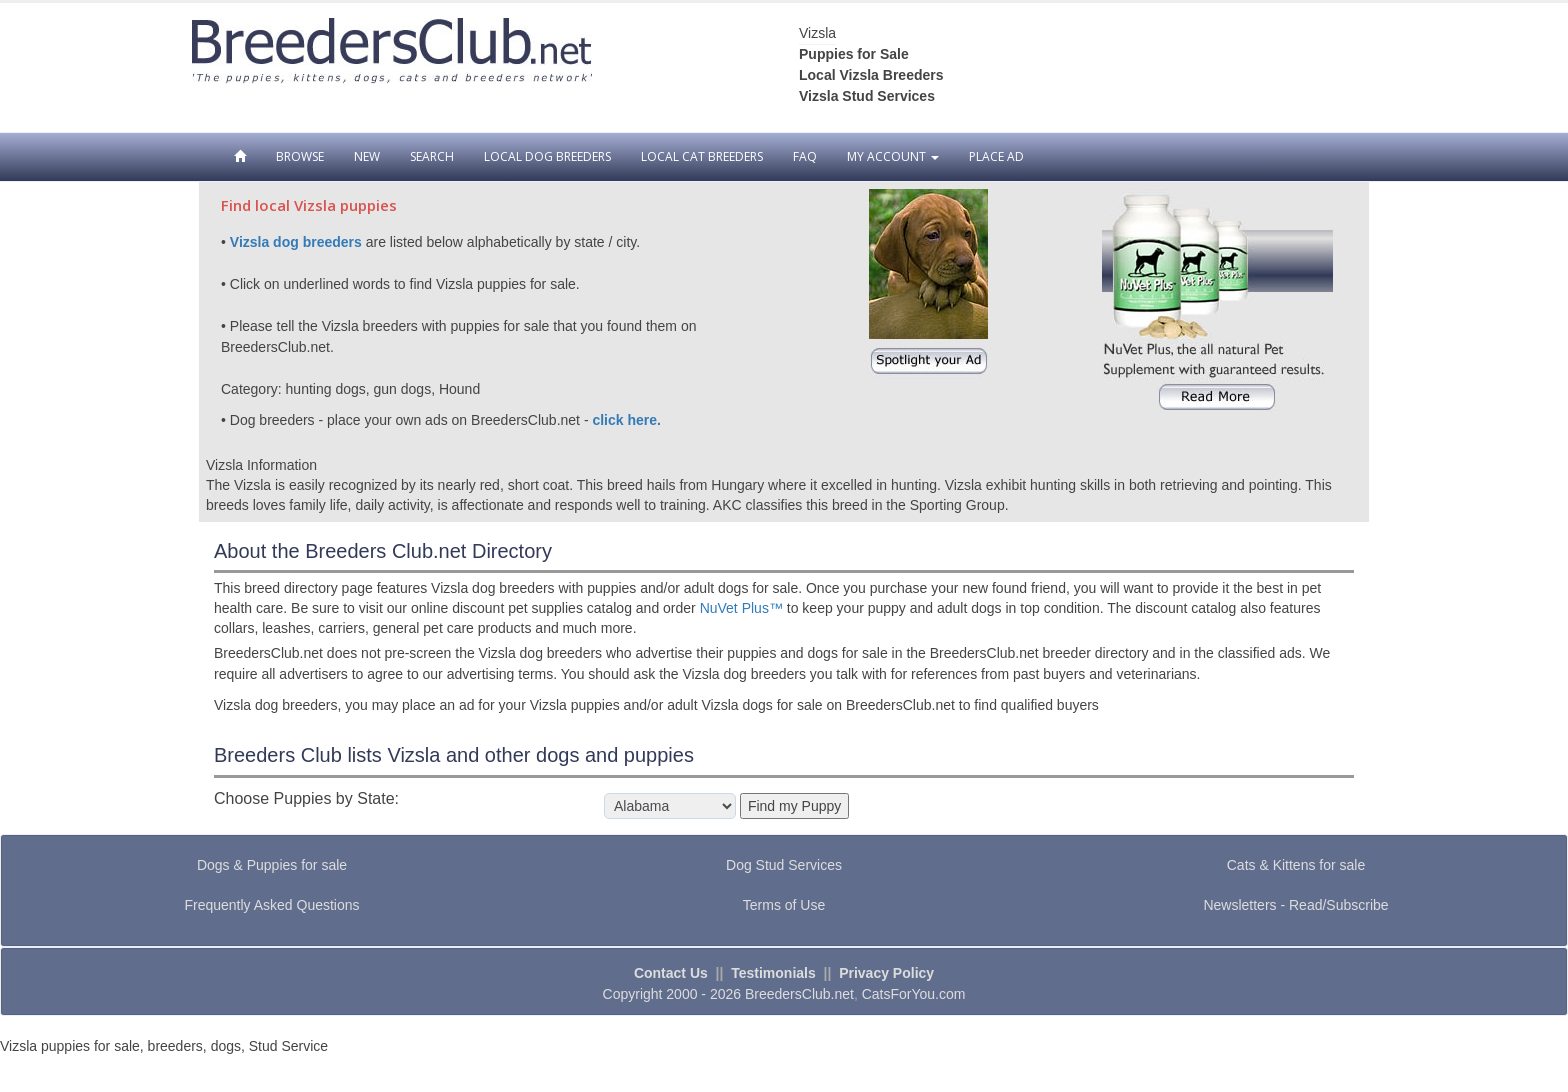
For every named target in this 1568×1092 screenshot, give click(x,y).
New (367, 156)
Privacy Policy (886, 973)
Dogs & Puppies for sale (272, 865)
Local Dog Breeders (547, 156)
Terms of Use (784, 905)
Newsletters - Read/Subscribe (1295, 905)
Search (432, 156)
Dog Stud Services (784, 865)
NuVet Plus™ (741, 608)
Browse (300, 156)
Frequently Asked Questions (271, 905)
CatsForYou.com (914, 994)
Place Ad (996, 156)
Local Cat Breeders (702, 156)
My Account (893, 156)
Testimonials (773, 973)
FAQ (805, 156)
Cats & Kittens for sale (1296, 865)
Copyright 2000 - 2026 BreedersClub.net (728, 994)
